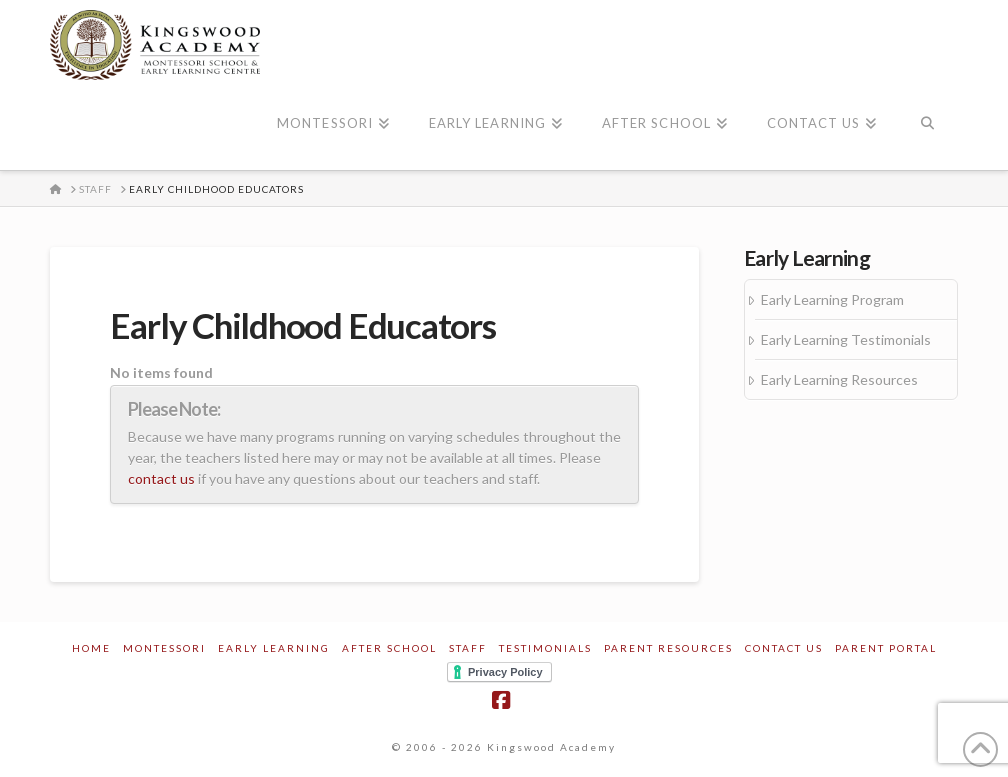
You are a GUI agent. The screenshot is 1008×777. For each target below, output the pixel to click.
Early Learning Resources (839, 379)
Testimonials (545, 648)
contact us (161, 478)
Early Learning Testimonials (846, 339)
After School (389, 648)
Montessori (164, 648)
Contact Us (784, 648)
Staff (468, 648)
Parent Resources (668, 648)
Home (91, 648)
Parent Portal (886, 648)
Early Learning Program (832, 299)
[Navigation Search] (926, 125)
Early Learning (274, 648)
